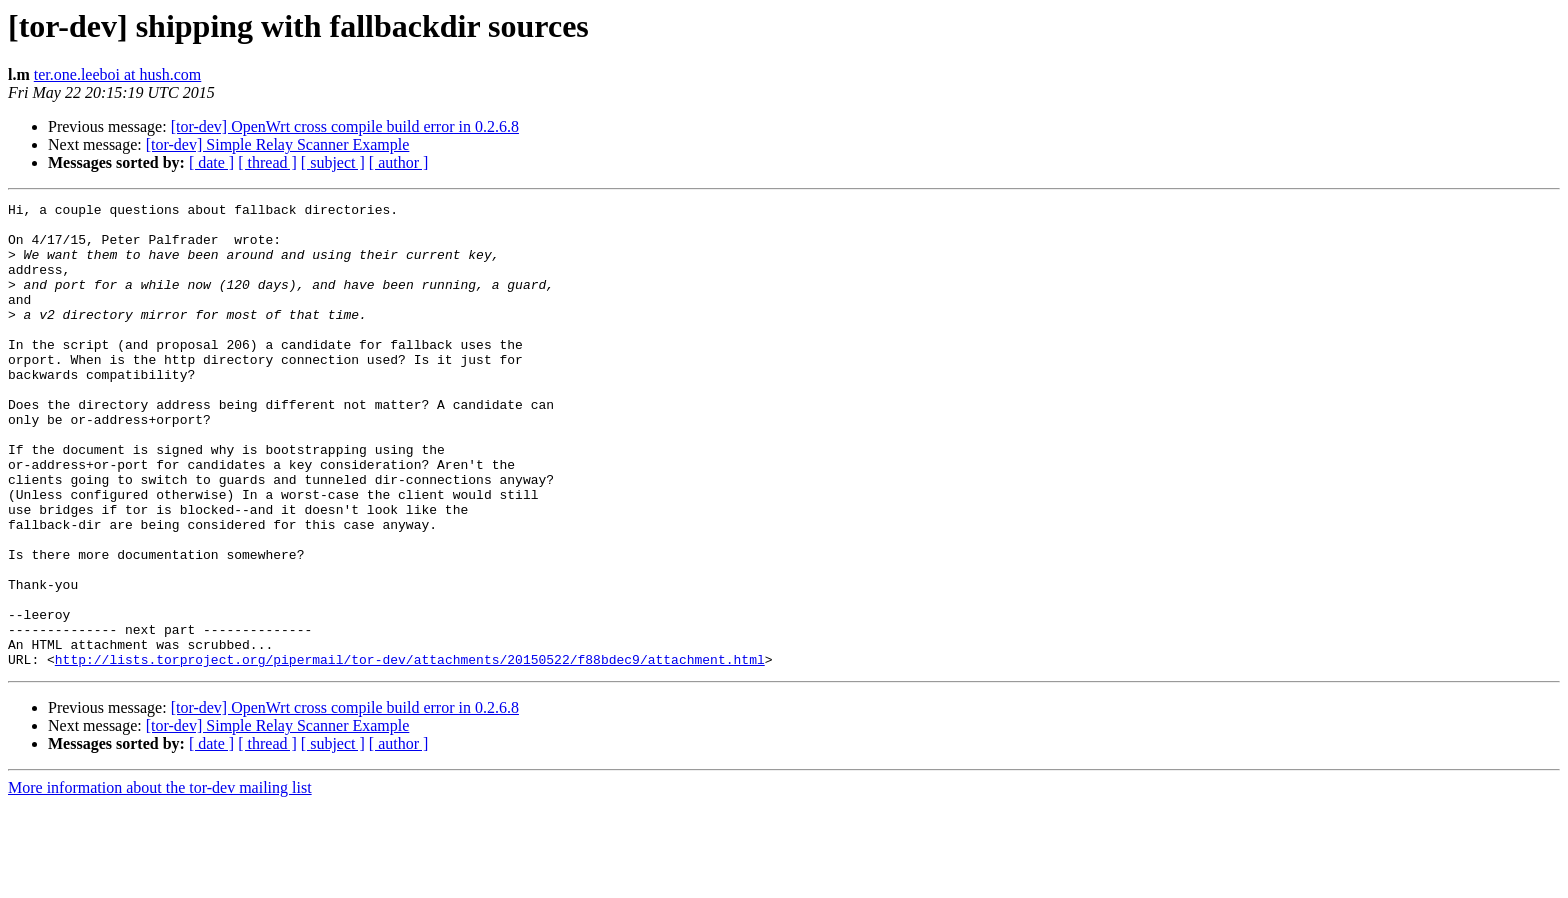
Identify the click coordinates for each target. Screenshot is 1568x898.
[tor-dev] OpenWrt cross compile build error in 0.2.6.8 (345, 126)
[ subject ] (333, 162)
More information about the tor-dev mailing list (160, 880)
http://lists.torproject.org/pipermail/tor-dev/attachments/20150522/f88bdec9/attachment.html (410, 752)
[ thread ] (267, 162)
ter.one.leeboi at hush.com (118, 74)
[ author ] (399, 162)
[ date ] (211, 162)
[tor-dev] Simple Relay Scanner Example (278, 144)
